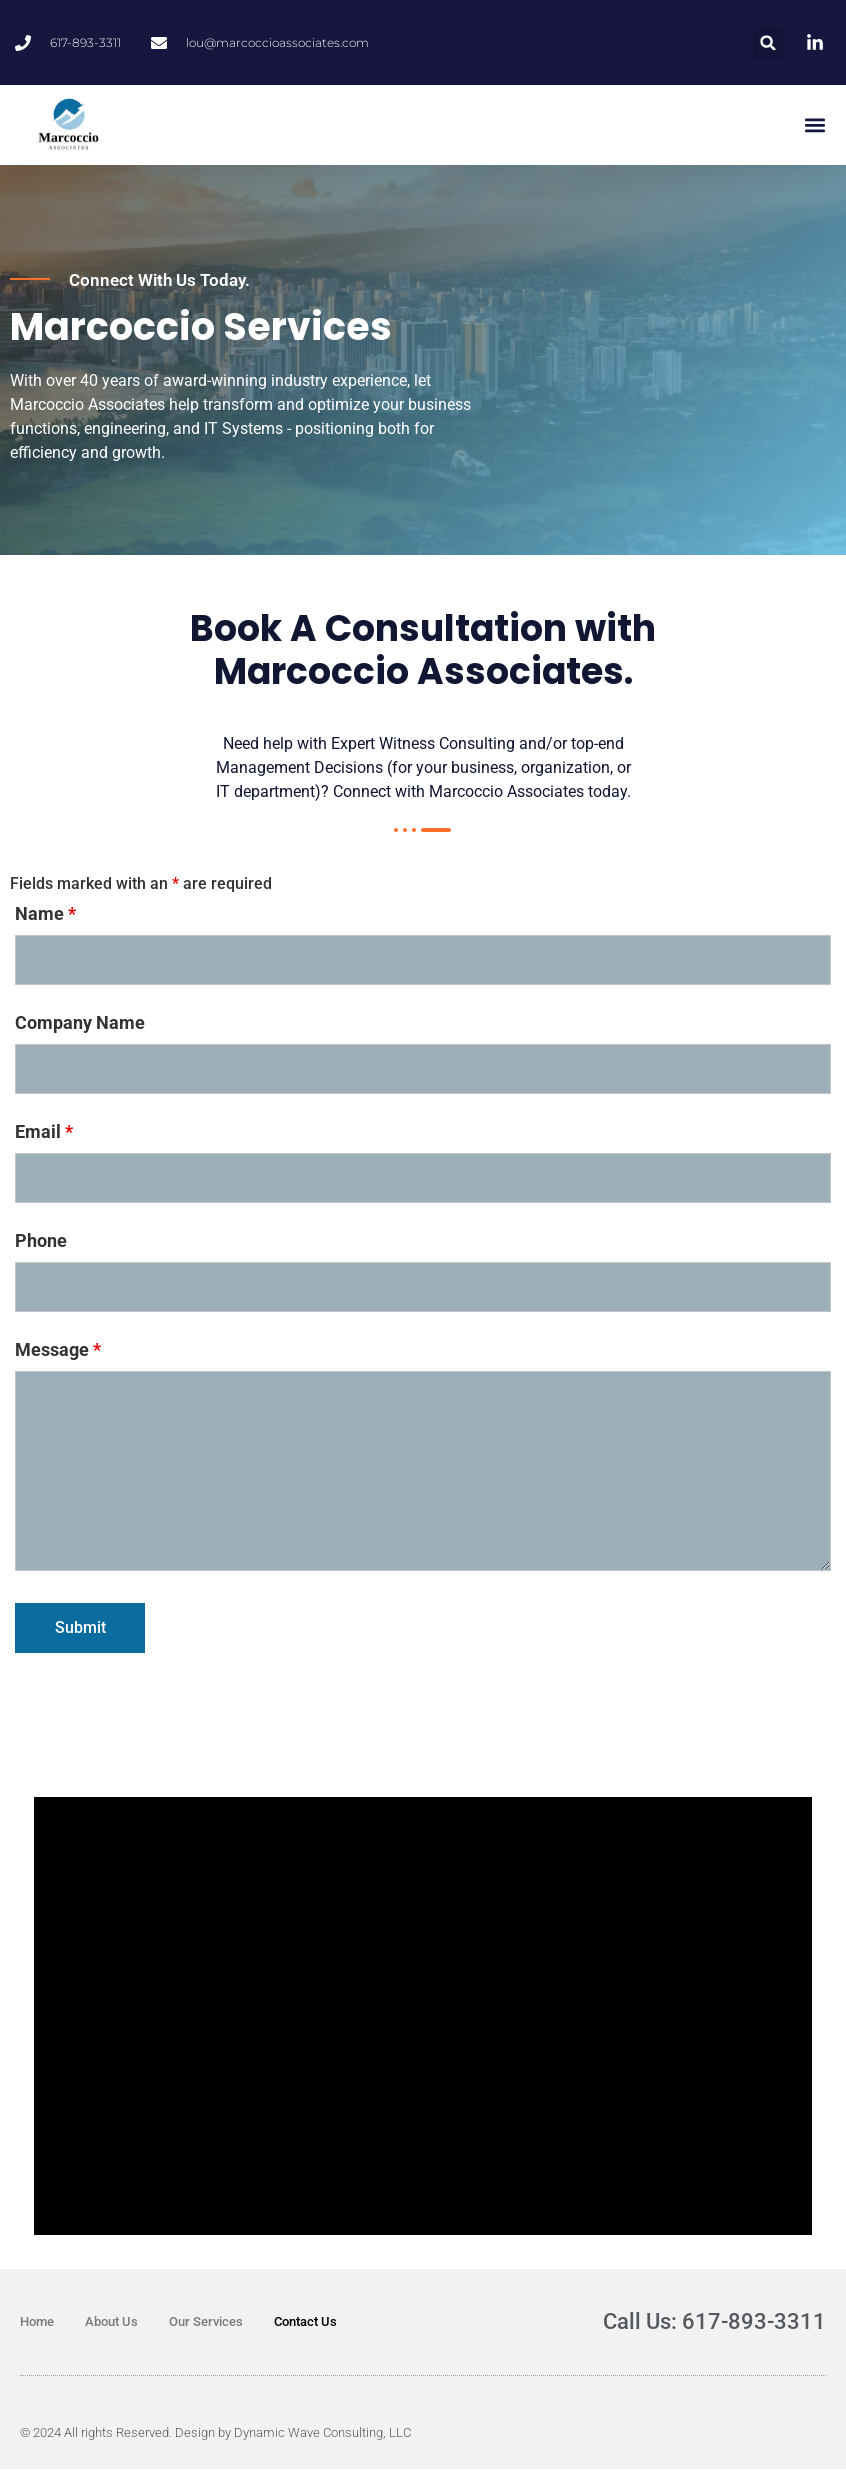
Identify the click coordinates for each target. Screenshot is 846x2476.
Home (37, 2328)
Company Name (80, 1030)
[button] (768, 42)
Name (45, 921)
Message (58, 1357)
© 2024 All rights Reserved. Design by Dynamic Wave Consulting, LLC (215, 2439)
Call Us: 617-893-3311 (714, 2328)
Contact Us (305, 2328)
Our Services (206, 2328)
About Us (111, 2328)
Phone (41, 1248)
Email (44, 1139)
